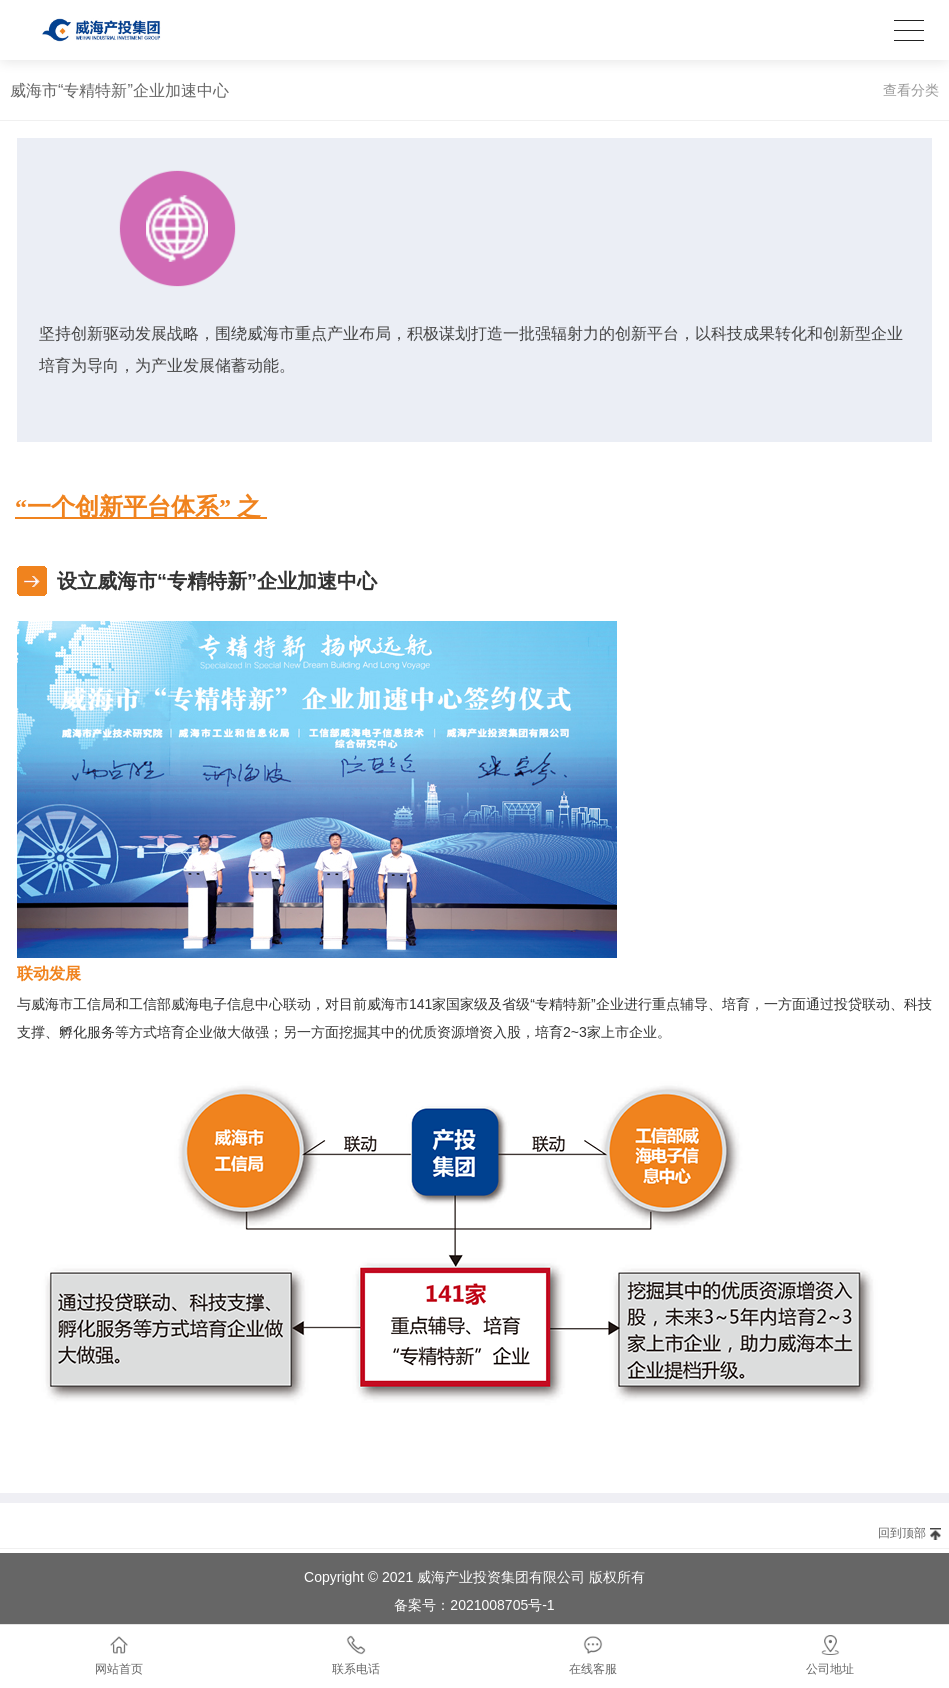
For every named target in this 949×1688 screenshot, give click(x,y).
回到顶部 (902, 1533)
